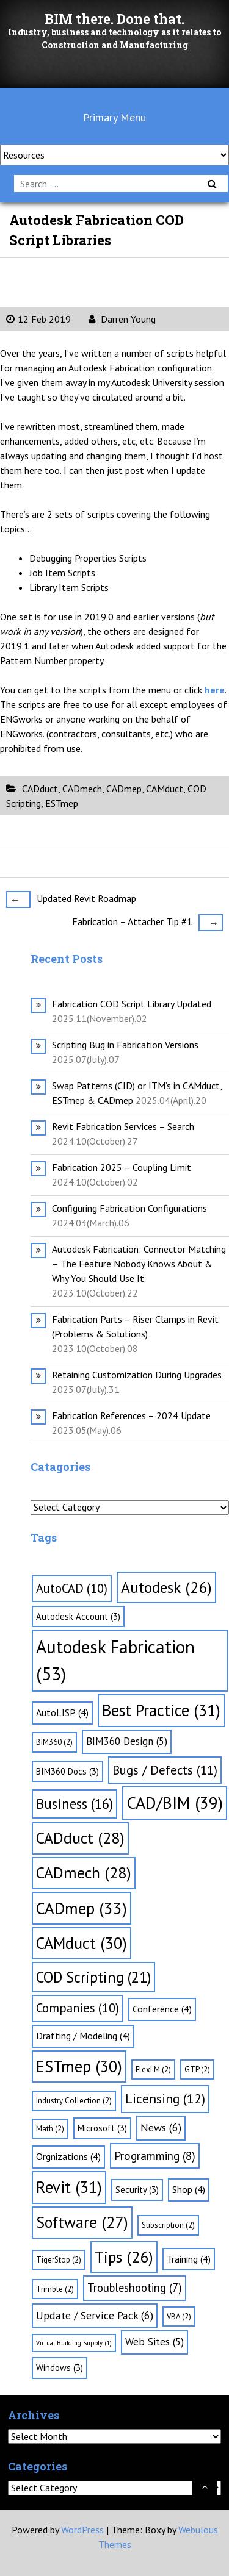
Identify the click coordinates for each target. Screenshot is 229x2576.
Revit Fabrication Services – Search (123, 1126)
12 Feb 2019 (38, 319)
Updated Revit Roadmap (71, 899)
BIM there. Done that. (114, 18)
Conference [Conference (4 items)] (162, 2009)
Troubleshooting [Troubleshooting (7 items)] (134, 2287)
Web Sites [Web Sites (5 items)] (154, 2342)
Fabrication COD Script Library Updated (131, 1004)
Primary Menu (114, 117)
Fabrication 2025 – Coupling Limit (121, 1167)
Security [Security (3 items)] (137, 2189)
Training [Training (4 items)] (189, 2259)
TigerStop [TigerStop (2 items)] (58, 2260)
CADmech (82, 788)
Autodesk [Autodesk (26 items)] (166, 1587)
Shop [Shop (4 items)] (188, 2189)
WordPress (82, 2530)
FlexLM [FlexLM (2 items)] (153, 2069)
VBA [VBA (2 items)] (179, 2316)
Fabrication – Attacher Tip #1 (147, 922)
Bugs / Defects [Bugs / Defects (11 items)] (164, 1770)
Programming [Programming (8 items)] (154, 2155)
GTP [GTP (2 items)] (197, 2069)
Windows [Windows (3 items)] (59, 2368)
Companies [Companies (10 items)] (77, 2008)
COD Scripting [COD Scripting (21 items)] (93, 1977)
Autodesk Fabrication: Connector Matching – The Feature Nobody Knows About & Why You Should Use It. (139, 1263)
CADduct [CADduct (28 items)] (80, 1838)
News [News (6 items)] (160, 2127)
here (215, 690)
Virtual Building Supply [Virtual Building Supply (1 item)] (74, 2343)
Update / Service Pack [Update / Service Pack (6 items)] (94, 2315)
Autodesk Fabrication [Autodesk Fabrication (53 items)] (115, 1660)
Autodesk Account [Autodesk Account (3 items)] (78, 1616)
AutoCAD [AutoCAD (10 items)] (71, 1588)
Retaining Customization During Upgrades (137, 1374)
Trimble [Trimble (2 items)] (55, 2289)
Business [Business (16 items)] (74, 1803)
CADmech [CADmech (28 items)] (83, 1872)
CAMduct (164, 788)
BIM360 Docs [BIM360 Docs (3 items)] (67, 1771)
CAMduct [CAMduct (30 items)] (81, 1943)
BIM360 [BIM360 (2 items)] (54, 1742)
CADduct (40, 788)
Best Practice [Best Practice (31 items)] (161, 1710)
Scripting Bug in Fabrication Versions (125, 1045)
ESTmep (61, 803)
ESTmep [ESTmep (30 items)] (79, 2066)
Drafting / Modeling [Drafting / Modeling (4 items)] (83, 2036)
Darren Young (122, 319)
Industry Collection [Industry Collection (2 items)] (74, 2100)
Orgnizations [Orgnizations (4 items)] (68, 2156)
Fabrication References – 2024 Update (131, 1415)
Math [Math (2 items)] (50, 2128)
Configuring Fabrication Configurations (129, 1208)
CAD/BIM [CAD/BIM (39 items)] (174, 1803)
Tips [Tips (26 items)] (124, 2257)
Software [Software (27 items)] (82, 2222)
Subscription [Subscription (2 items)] (168, 2225)
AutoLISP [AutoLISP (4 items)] (62, 1712)
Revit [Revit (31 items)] (69, 2187)
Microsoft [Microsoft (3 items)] (102, 2128)
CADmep (124, 788)
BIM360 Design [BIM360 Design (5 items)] (126, 1741)
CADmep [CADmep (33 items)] (81, 1908)
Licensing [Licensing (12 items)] (165, 2098)
